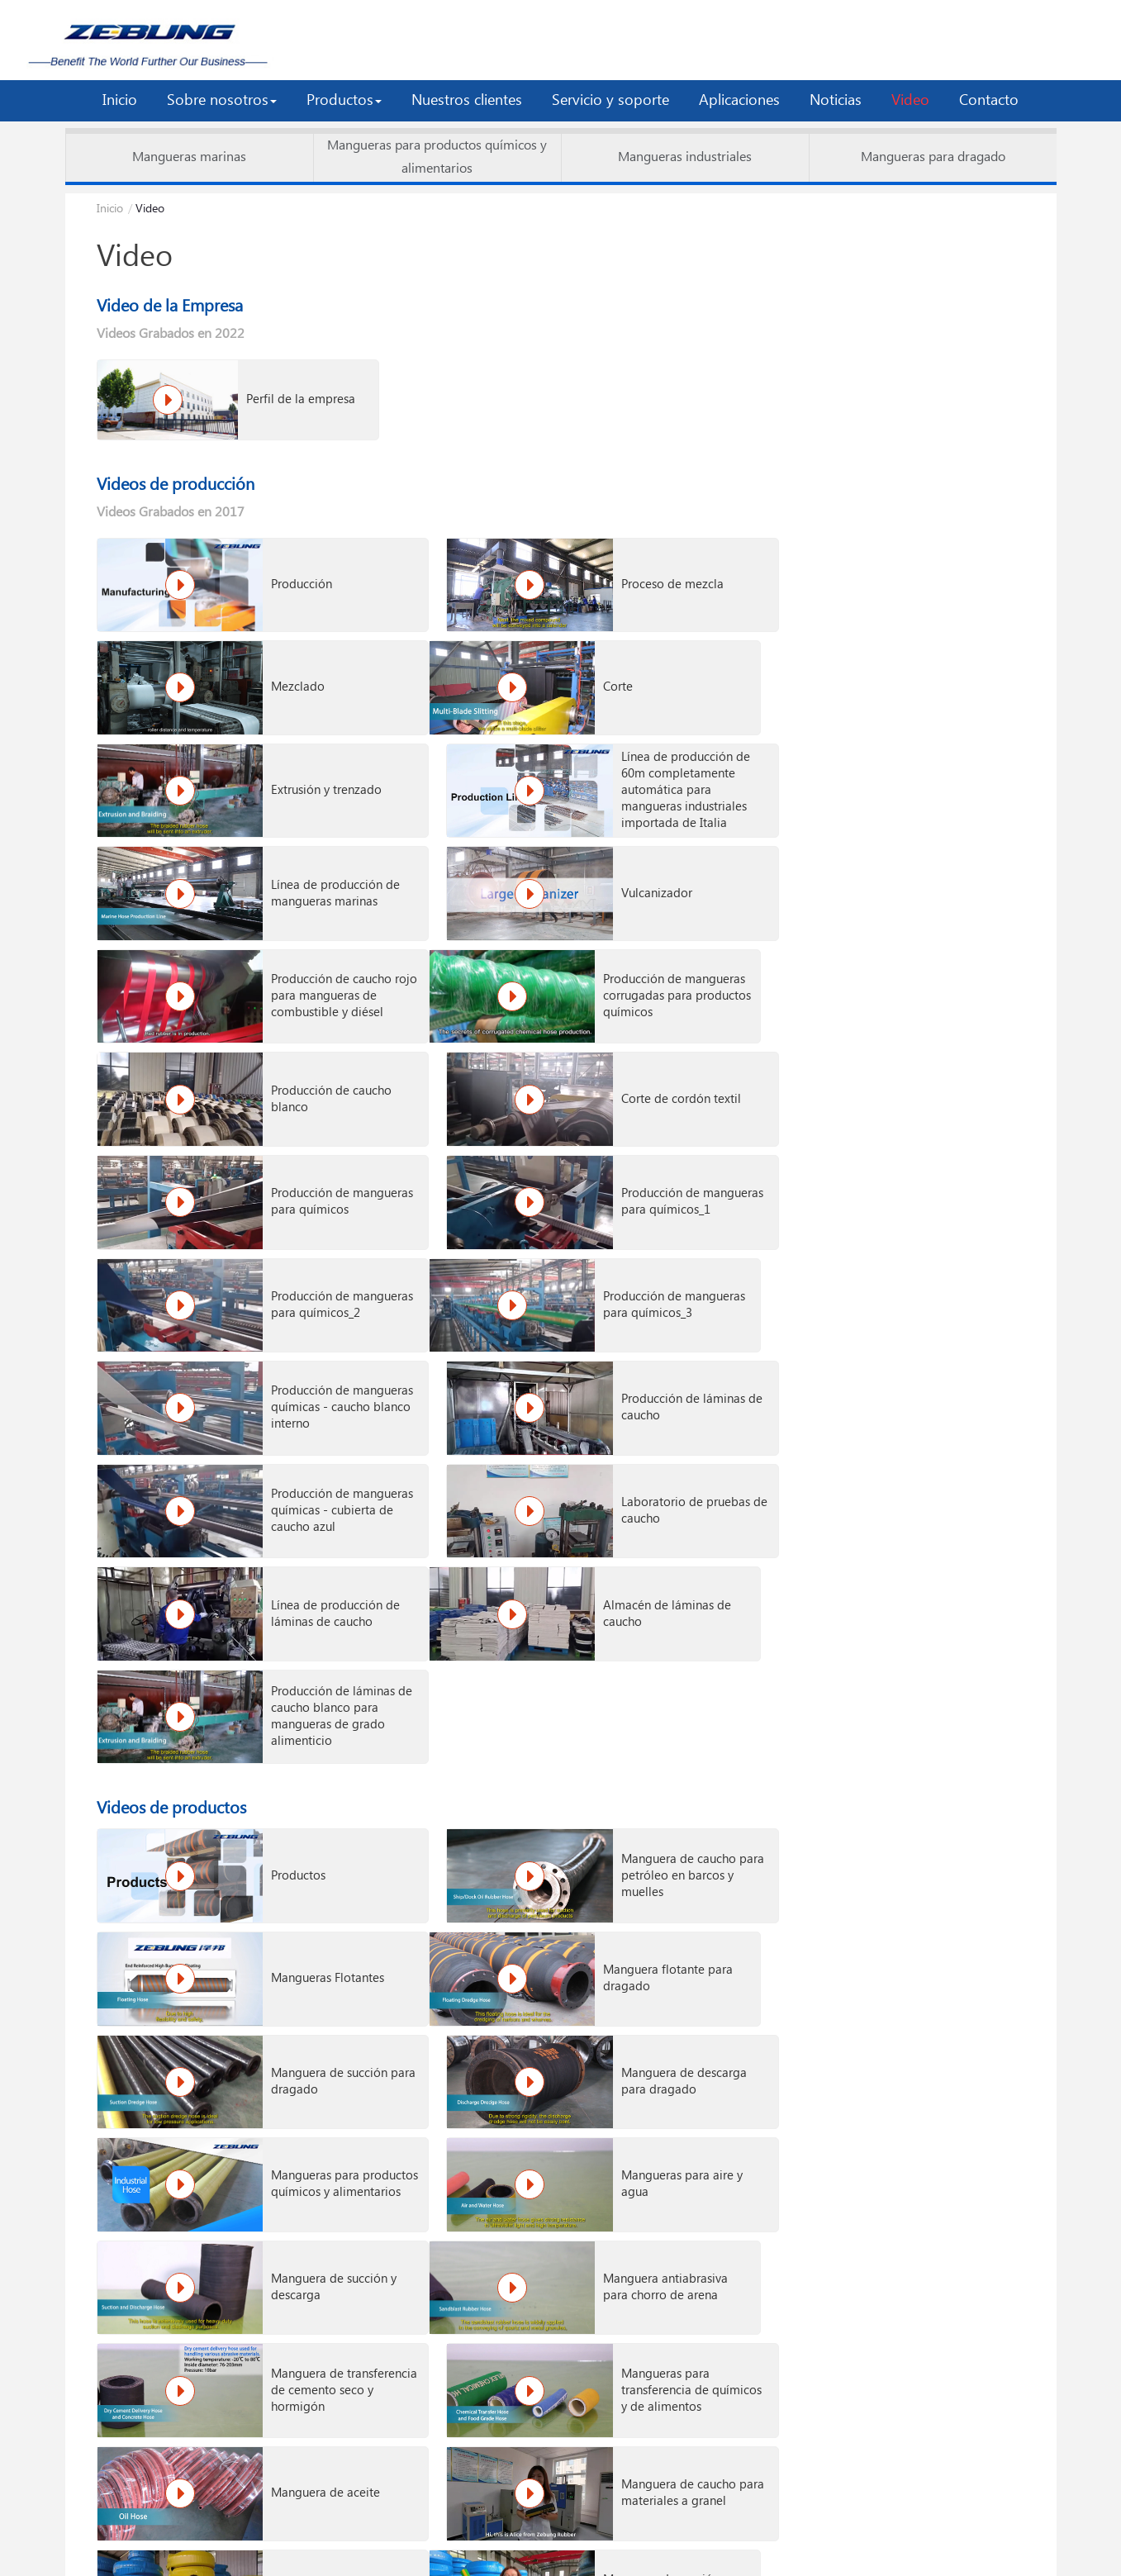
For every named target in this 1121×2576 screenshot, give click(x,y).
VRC (507, 2532)
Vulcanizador (603, 765)
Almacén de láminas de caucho (318, 1230)
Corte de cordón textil (944, 858)
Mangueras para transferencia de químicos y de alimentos (928, 1658)
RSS (555, 2532)
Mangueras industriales (685, 157)
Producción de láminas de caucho (946, 1044)
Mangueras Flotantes (940, 1378)
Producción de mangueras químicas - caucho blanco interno (629, 1044)
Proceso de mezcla (619, 571)
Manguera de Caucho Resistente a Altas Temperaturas (312, 1978)
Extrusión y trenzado (623, 664)
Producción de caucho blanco (628, 858)
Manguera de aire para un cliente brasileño (946, 2234)
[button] (222, 100)
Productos (281, 1378)
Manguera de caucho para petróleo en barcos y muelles (625, 1379)
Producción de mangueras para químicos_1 (612, 951)
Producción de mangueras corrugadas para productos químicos (316, 858)
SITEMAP (613, 2532)
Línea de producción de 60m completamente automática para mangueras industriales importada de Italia (948, 668)
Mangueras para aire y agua (629, 1564)
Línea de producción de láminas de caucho (948, 1137)
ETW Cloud (442, 2532)
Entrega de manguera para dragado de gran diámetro (944, 2141)
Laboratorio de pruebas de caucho (632, 1137)
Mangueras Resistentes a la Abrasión (630, 1978)
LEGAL (679, 2532)
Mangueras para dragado (933, 157)
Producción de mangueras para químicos (298, 951)
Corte (268, 664)
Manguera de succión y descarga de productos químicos (316, 1844)
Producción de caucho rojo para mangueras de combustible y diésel (949, 765)
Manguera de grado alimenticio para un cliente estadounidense (631, 2234)
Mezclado (911, 571)
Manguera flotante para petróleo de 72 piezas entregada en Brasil (318, 2234)
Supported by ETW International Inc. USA (560, 2558)
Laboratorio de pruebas (318, 2383)
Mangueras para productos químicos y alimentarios (437, 157)
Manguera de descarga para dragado (946, 1472)
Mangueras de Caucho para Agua (944, 1857)
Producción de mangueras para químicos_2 (928, 951)
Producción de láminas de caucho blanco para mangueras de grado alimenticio (630, 1230)
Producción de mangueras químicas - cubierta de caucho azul (318, 1137)
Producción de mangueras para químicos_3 (298, 1044)
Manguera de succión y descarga (946, 1564)
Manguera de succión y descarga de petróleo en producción (631, 2141)
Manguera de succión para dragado (626, 1472)
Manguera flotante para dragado (318, 1472)
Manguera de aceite (308, 1750)
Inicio (110, 209)
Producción (284, 571)
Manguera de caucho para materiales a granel (625, 1751)
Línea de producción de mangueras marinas (318, 765)
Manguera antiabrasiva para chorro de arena (316, 1658)
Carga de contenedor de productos (626, 2383)
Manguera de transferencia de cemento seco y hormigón (612, 1658)
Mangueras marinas (189, 157)
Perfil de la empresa (260, 395)
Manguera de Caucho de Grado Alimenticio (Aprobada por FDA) (942, 1978)
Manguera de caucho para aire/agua (941, 1750)
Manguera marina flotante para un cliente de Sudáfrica (317, 2141)
